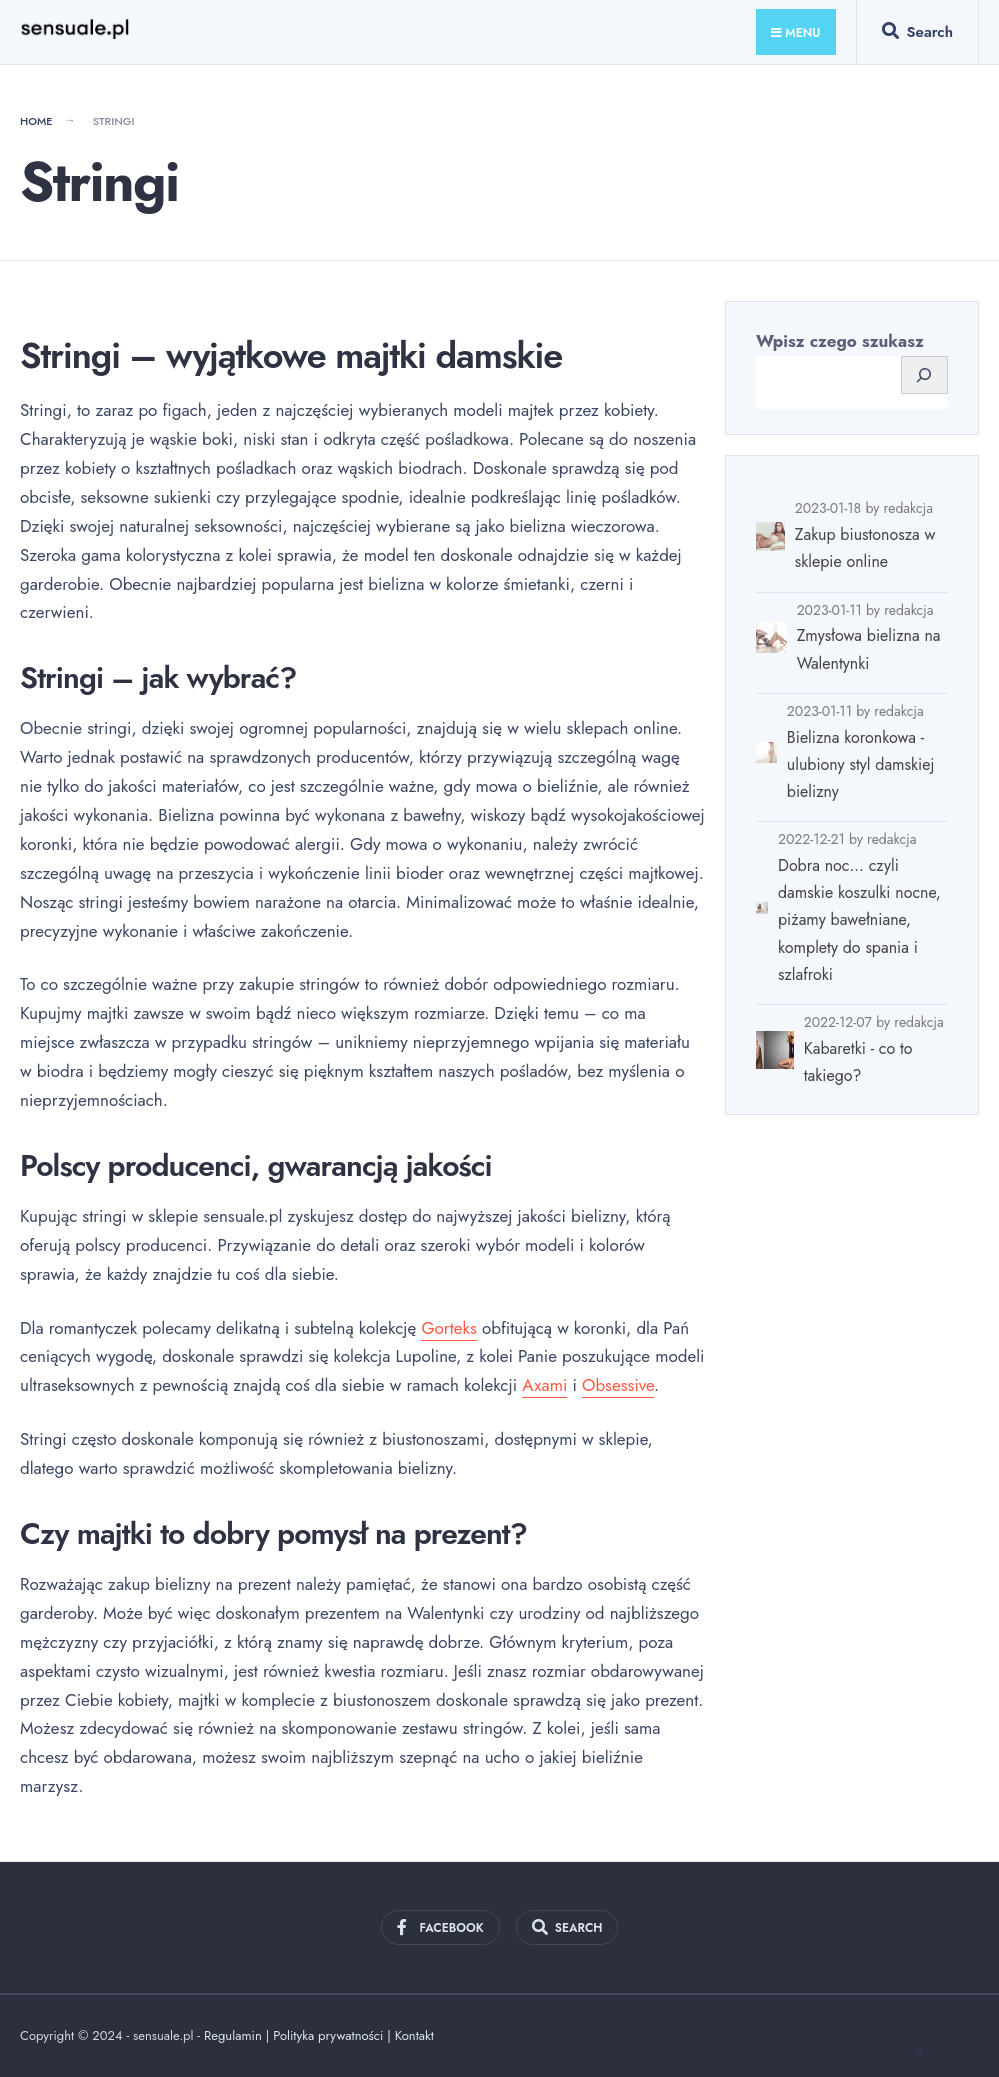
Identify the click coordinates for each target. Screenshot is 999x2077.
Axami (544, 1385)
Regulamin (233, 2035)
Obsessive (618, 1385)
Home (36, 121)
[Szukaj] (924, 375)
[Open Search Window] (917, 36)
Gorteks (448, 1328)
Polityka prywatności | (334, 2035)
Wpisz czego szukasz (840, 341)
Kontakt (414, 2035)
